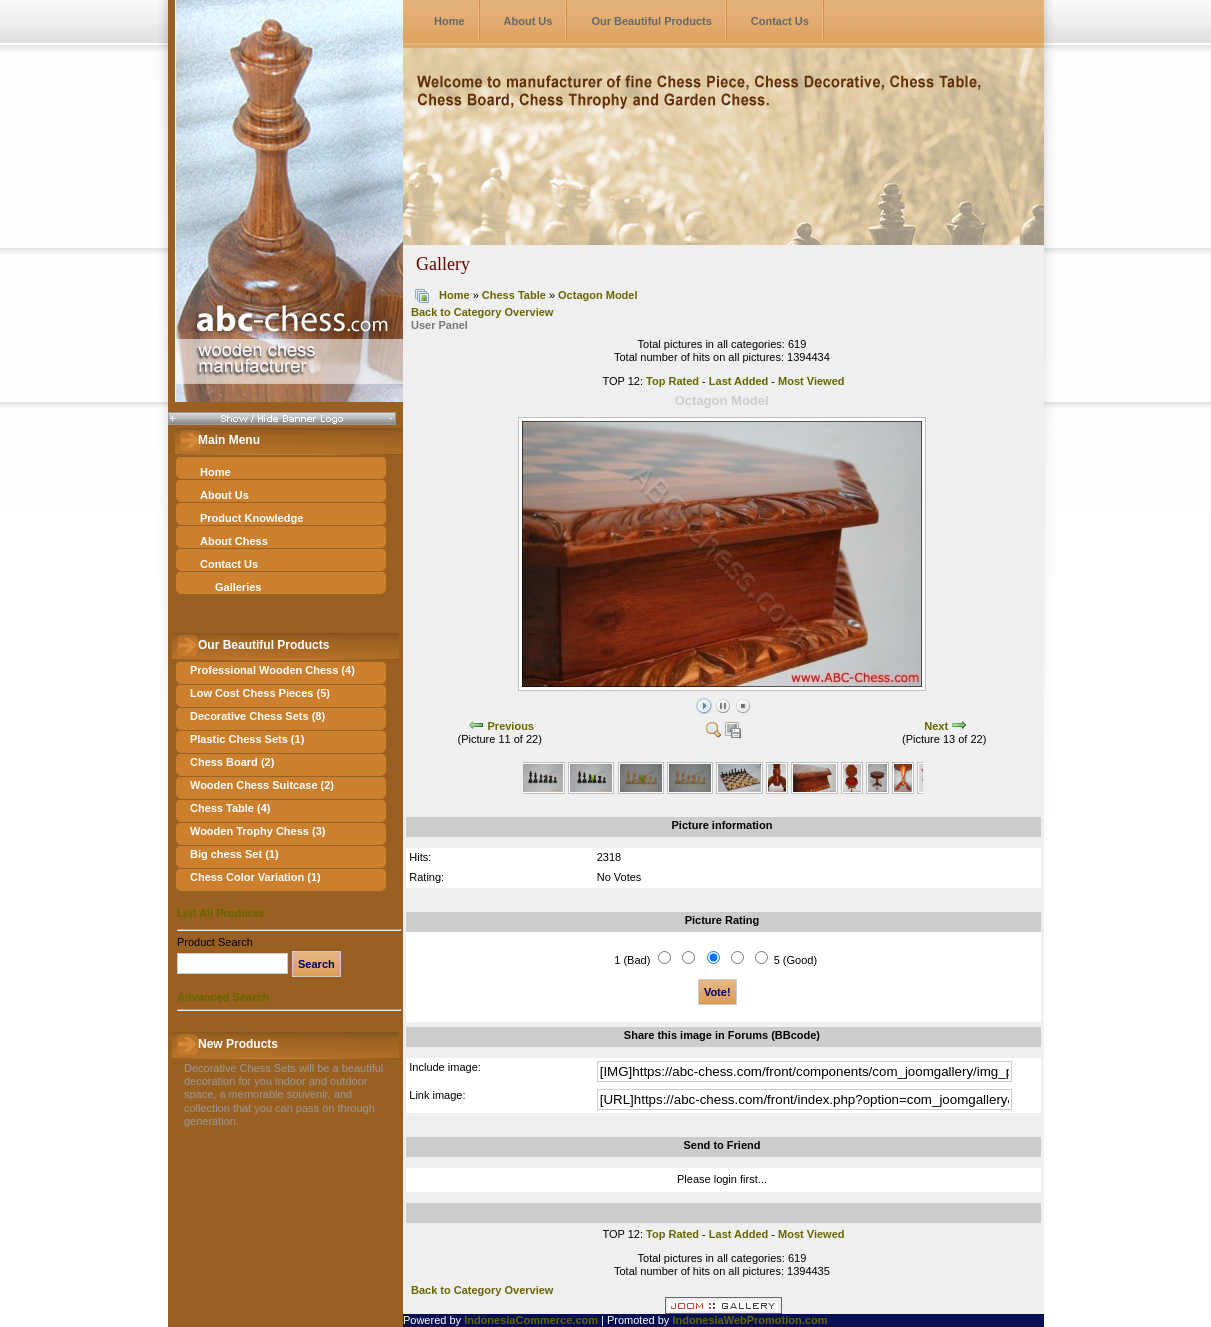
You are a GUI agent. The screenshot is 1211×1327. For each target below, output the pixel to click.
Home (449, 21)
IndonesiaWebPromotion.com (749, 1320)
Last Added (739, 381)
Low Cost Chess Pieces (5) (260, 693)
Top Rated (672, 381)
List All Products (220, 913)
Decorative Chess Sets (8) (257, 716)
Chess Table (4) (230, 808)
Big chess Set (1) (234, 854)
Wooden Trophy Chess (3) (257, 831)
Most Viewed (811, 381)
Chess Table (514, 295)
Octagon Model (597, 295)
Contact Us (780, 21)
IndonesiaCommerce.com (531, 1320)
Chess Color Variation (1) (255, 877)
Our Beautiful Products (651, 21)
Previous (511, 726)
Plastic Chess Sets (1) (247, 739)
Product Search (215, 942)
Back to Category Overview (482, 312)
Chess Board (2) (232, 762)
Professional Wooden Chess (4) (272, 670)
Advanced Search (223, 997)
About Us (528, 21)
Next (936, 726)
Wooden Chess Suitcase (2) (262, 785)
